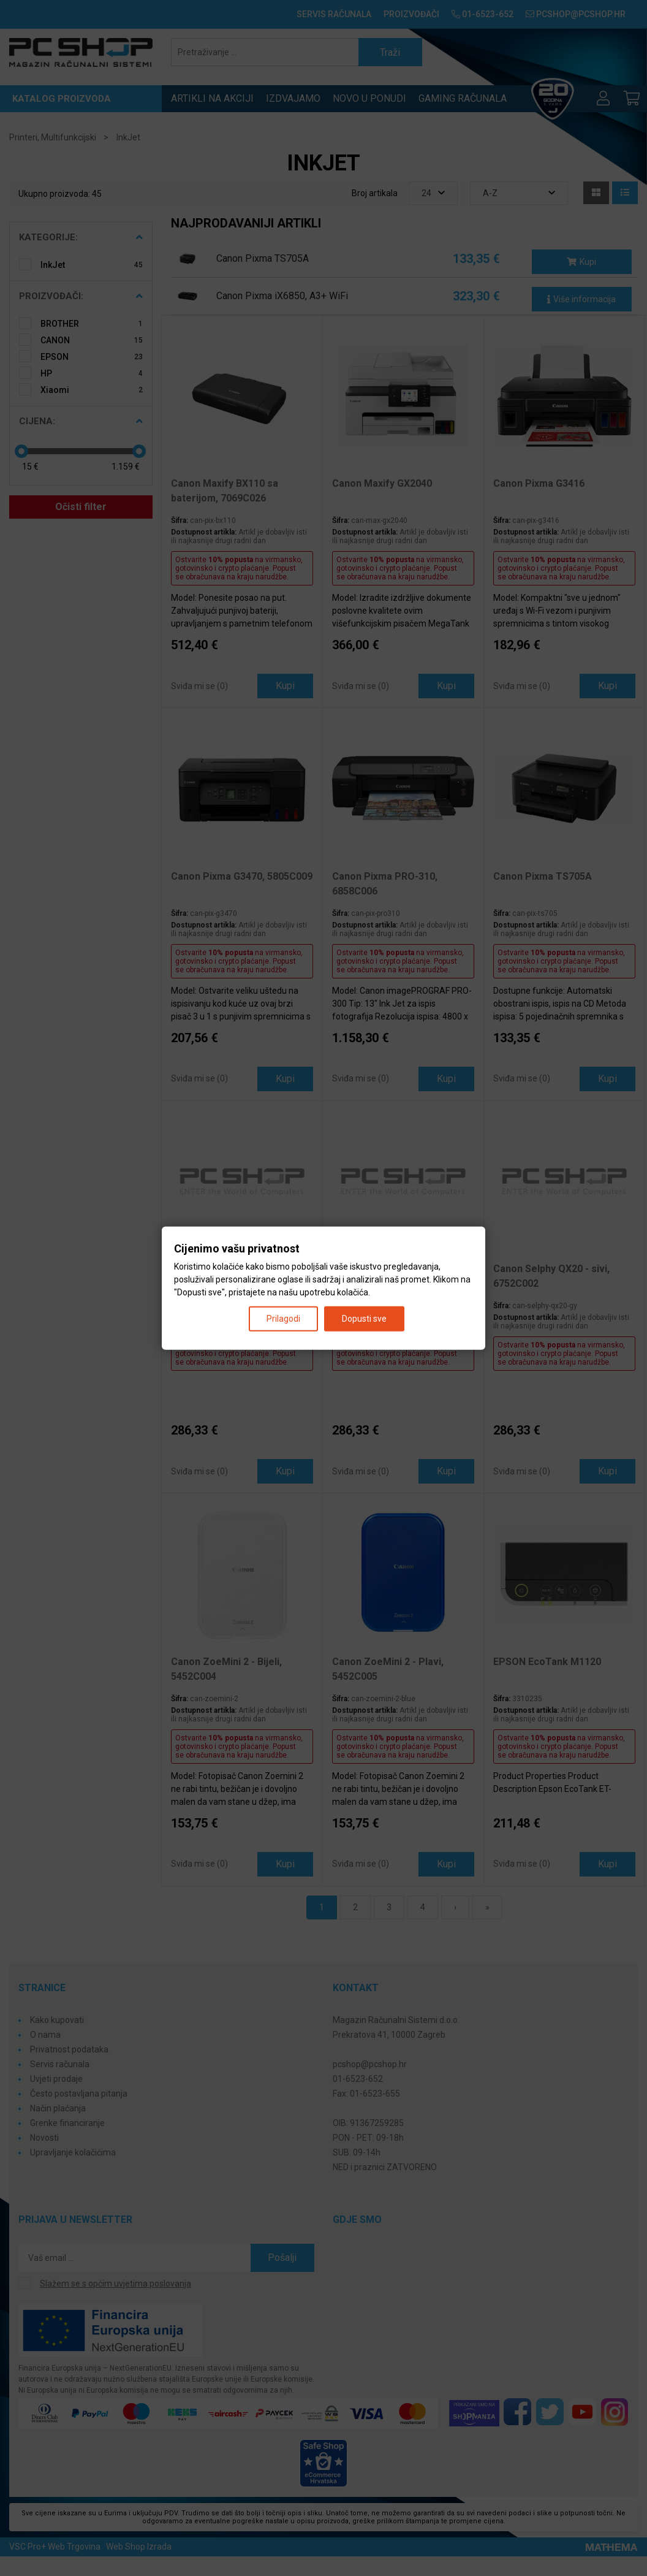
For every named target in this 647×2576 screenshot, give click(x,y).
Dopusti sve (364, 1318)
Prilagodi (283, 1318)
